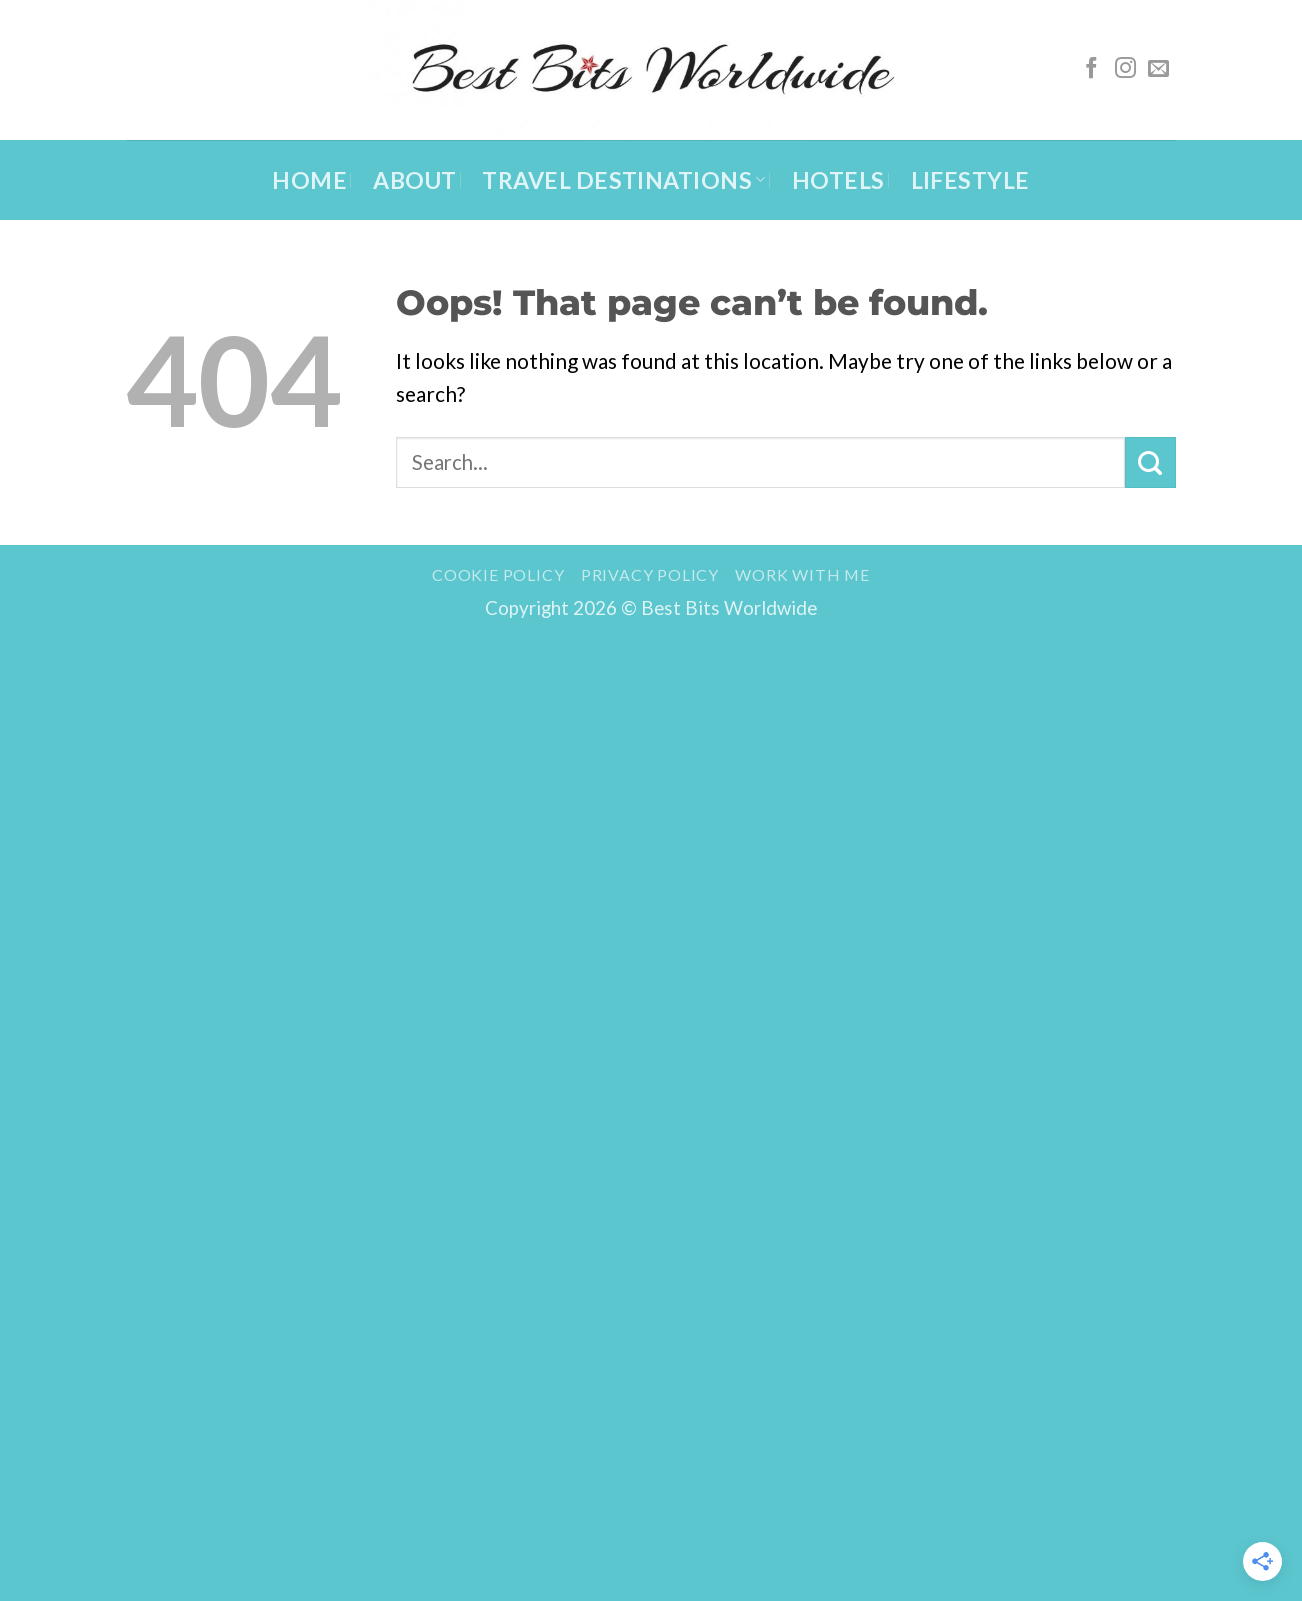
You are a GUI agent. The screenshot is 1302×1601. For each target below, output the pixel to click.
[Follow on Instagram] (1125, 69)
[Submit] (1150, 462)
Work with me (802, 574)
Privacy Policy (650, 574)
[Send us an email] (1158, 69)
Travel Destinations (623, 180)
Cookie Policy (498, 574)
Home (309, 180)
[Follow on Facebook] (1091, 69)
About (414, 180)
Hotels (838, 180)
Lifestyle (970, 180)
